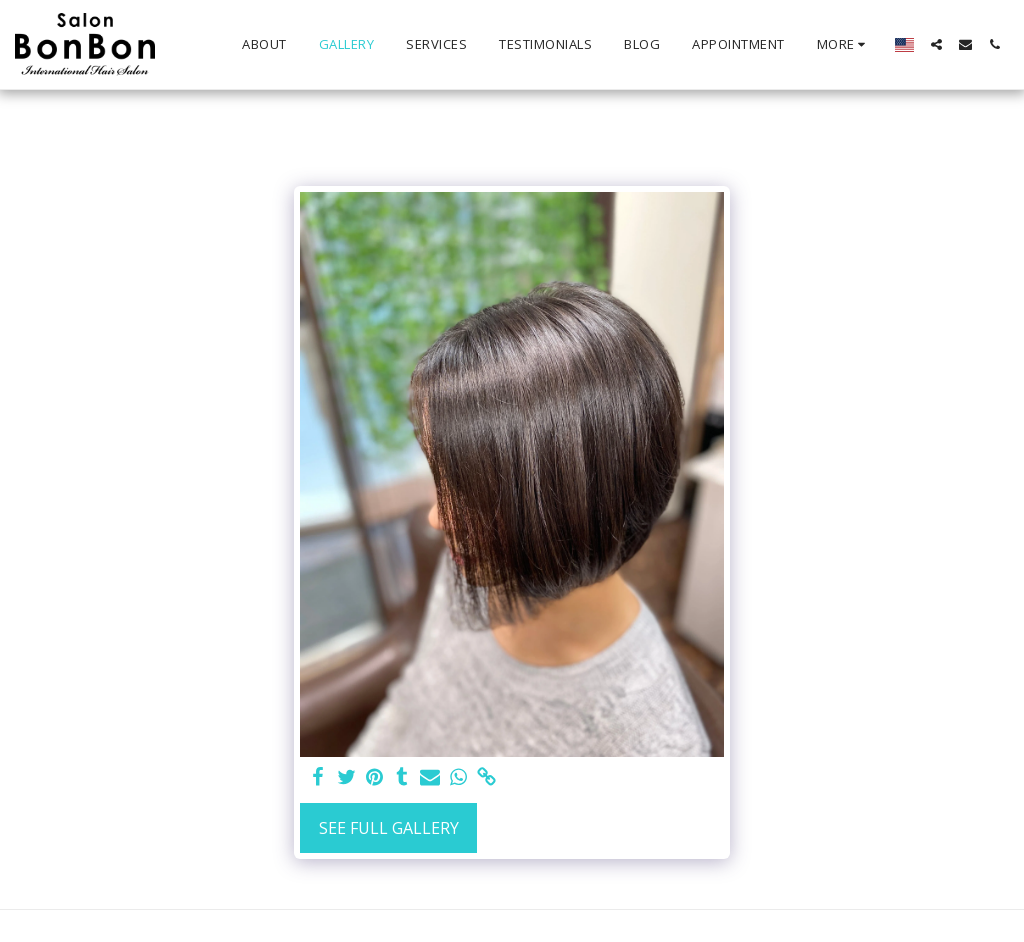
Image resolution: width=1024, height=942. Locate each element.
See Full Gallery (389, 828)
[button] (936, 44)
